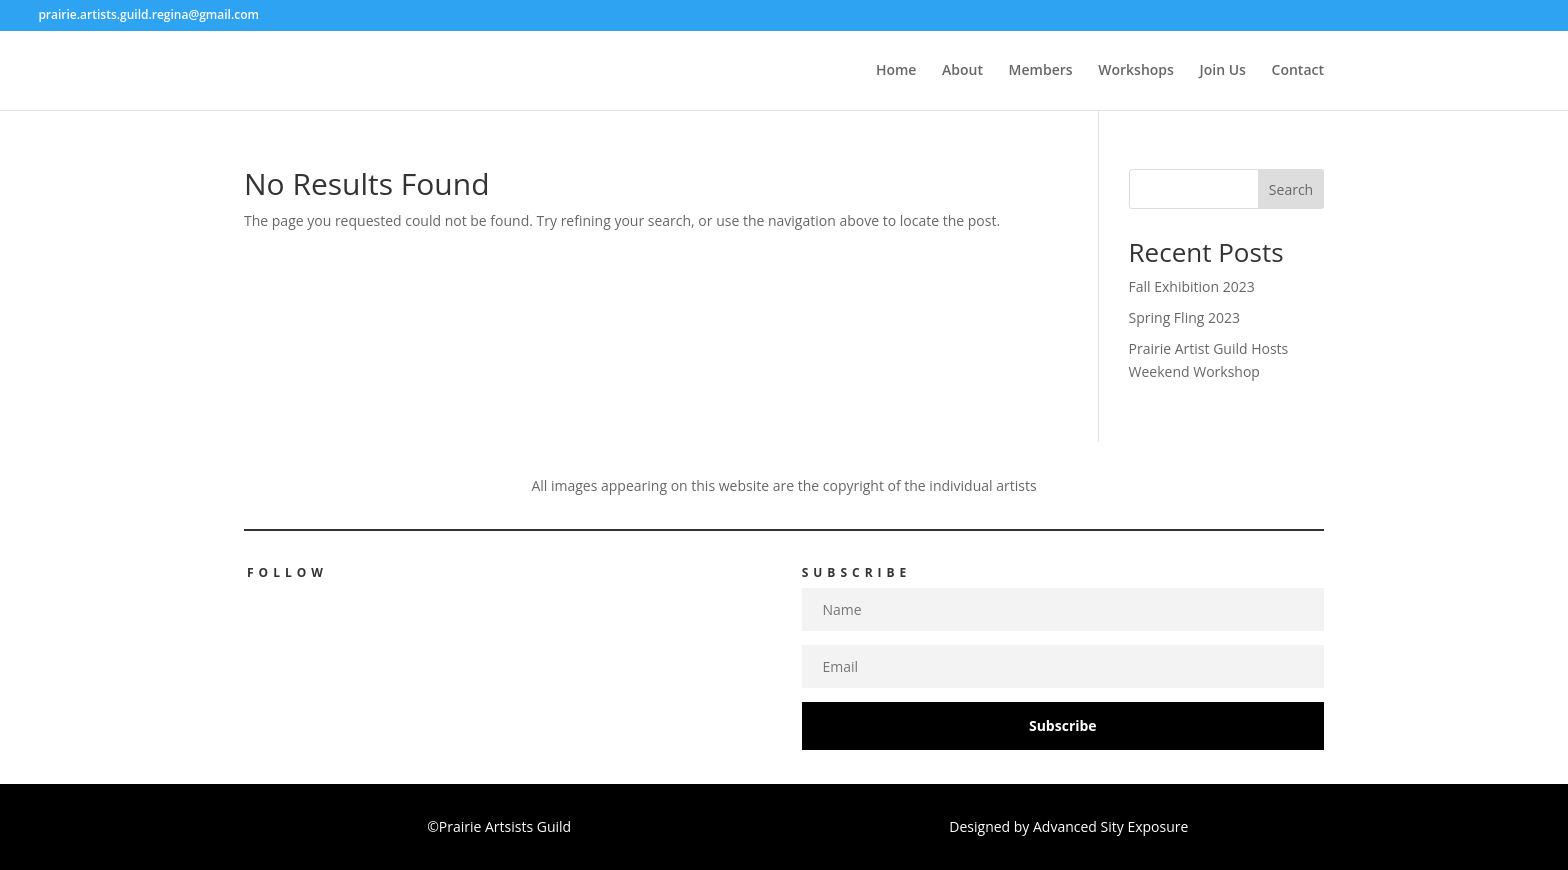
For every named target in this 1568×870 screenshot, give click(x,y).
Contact (1298, 71)
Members (1041, 71)
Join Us (1223, 71)
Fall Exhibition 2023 (1192, 286)
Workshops (1136, 71)
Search (1291, 189)
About (962, 71)
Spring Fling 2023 (1184, 317)
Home (896, 71)
